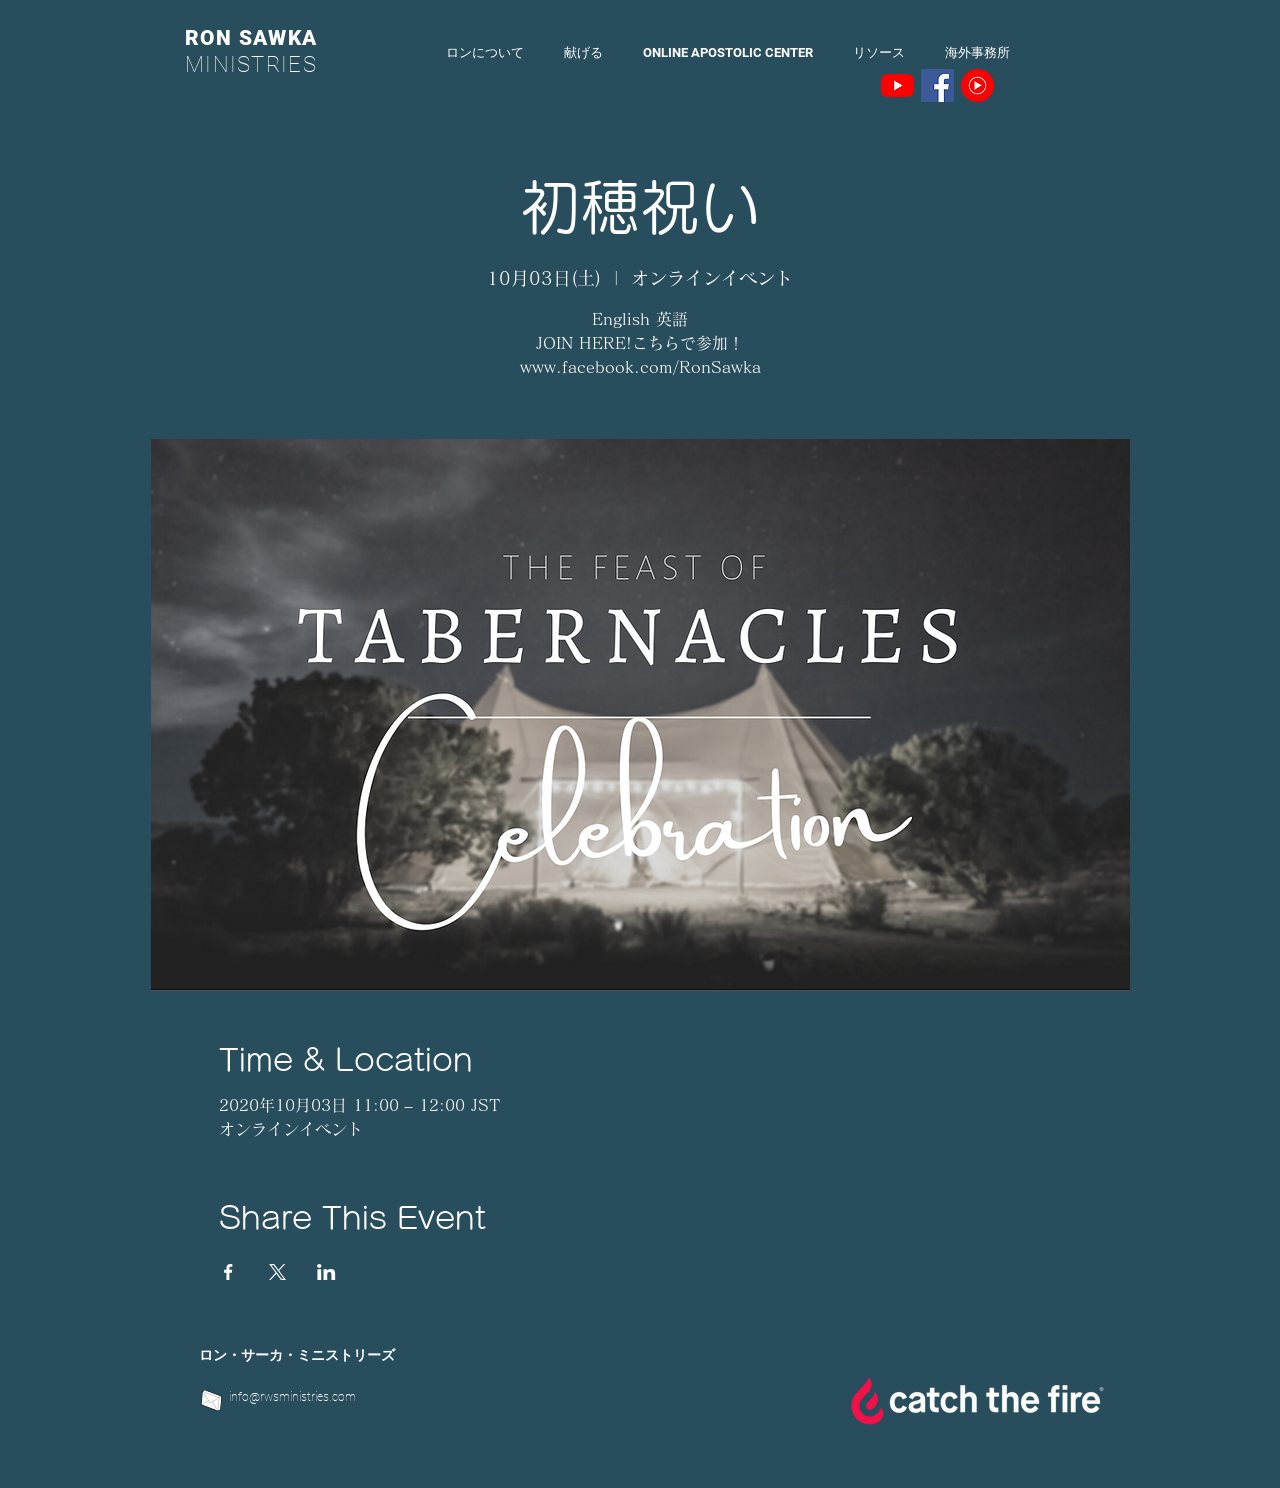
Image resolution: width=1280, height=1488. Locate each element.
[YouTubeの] (897, 85)
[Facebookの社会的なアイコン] (937, 85)
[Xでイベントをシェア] (277, 1272)
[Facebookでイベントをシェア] (228, 1272)
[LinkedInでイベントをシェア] (326, 1272)
